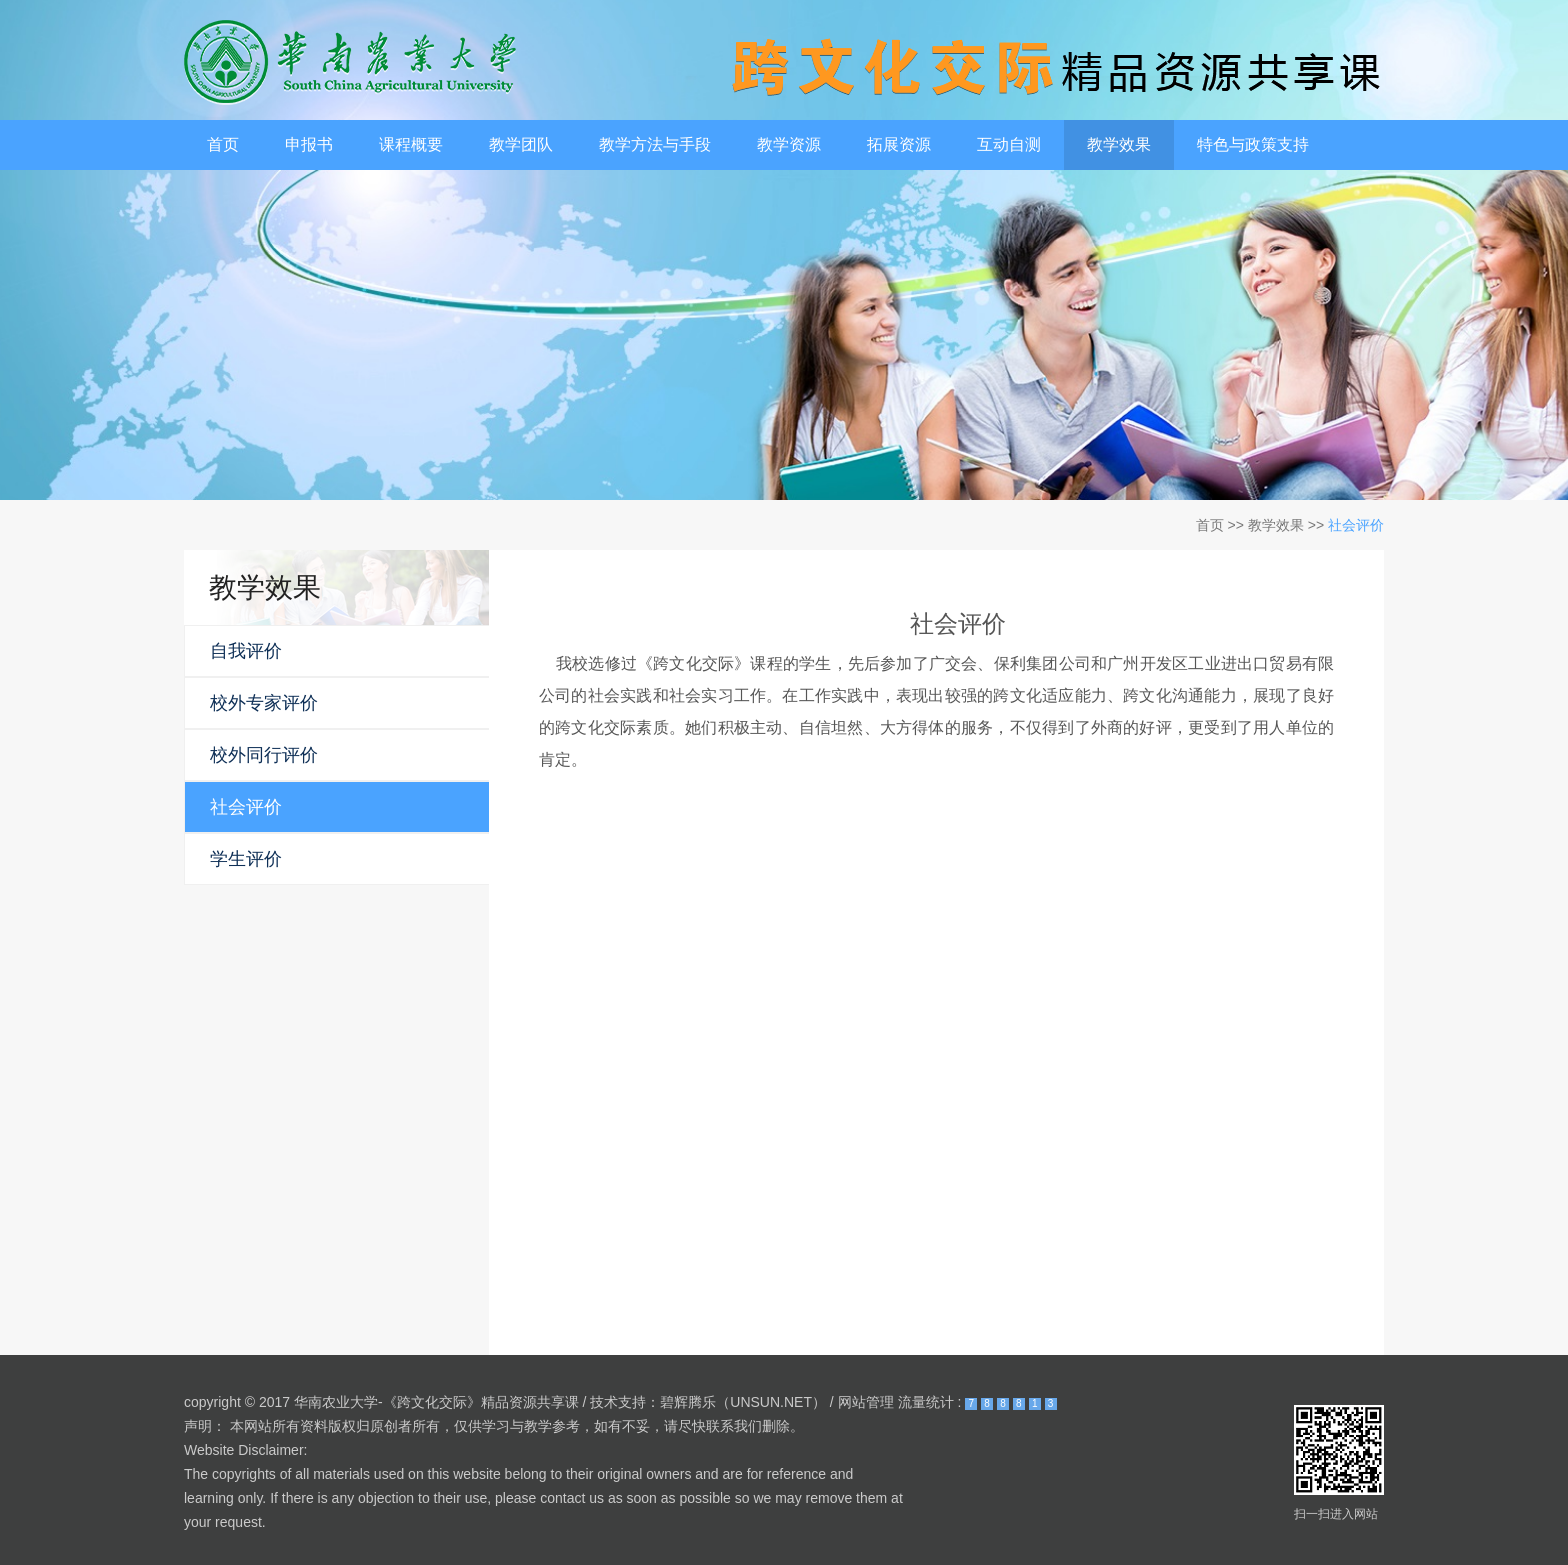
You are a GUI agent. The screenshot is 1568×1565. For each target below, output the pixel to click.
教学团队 (521, 144)
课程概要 (411, 144)
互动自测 (1009, 144)
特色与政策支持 (1253, 144)
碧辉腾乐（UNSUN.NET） (743, 1402)
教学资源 (789, 144)
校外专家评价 (264, 703)
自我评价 (246, 651)
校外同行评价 (264, 755)
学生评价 (246, 859)
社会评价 (1356, 525)
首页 (223, 144)
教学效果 (1119, 144)
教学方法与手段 (655, 144)
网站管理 (866, 1402)
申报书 (309, 144)
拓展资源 (899, 144)
